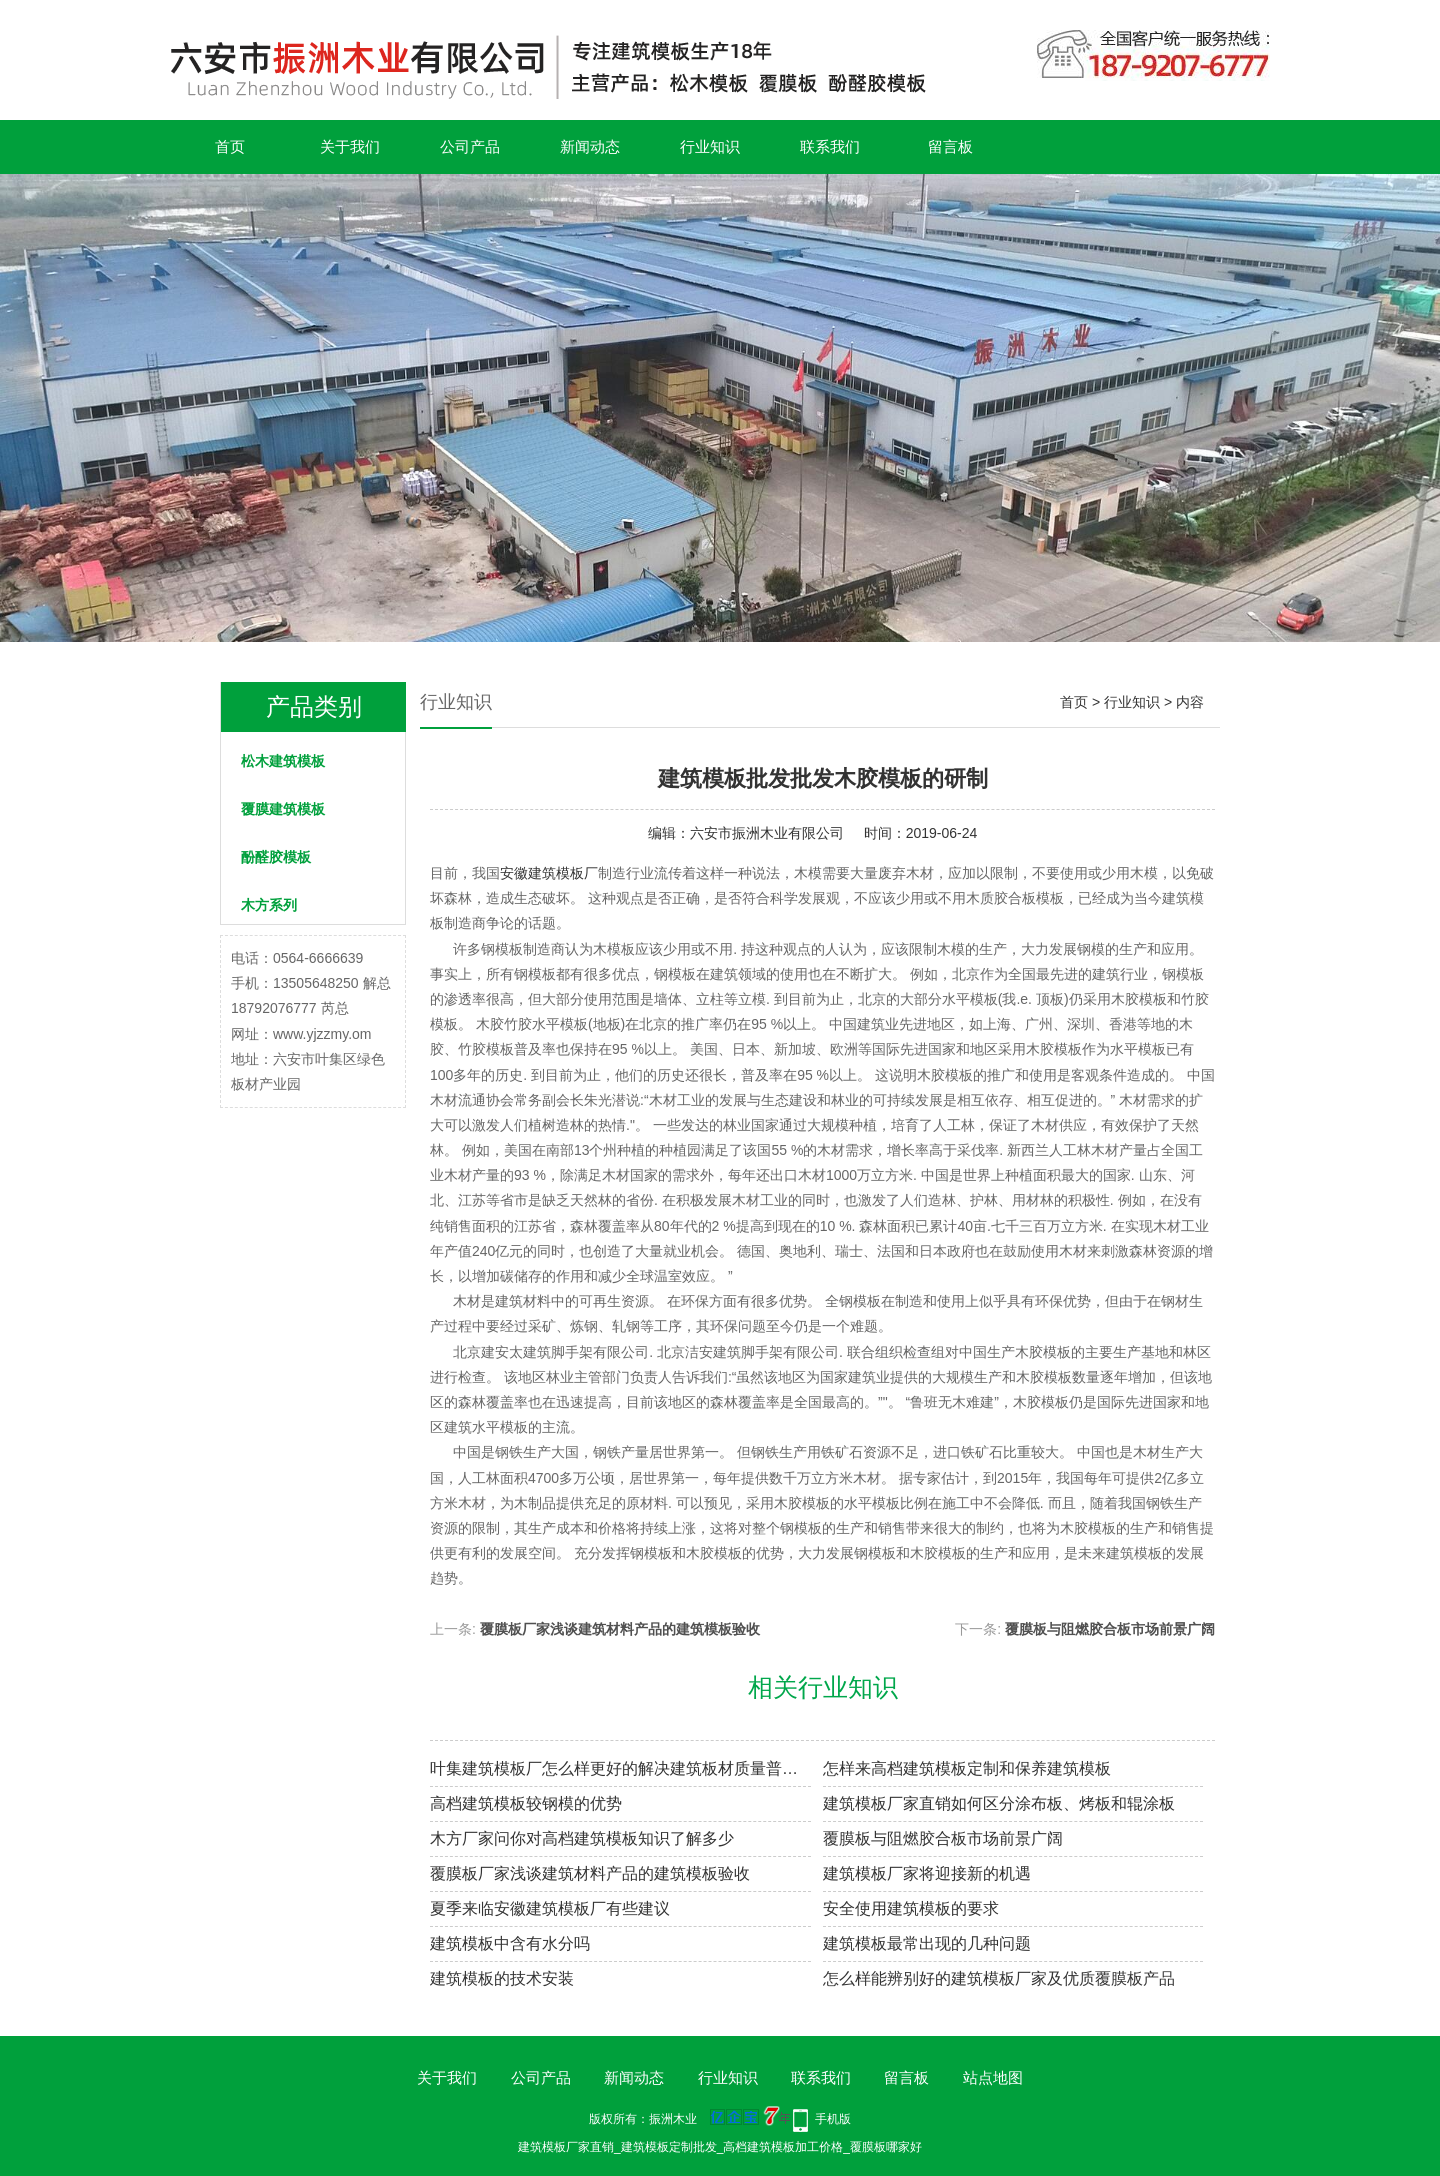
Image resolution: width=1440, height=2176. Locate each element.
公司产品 (470, 146)
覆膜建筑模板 (283, 809)
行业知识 (710, 146)
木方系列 (269, 905)
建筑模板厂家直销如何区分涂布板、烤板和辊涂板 (999, 1803)
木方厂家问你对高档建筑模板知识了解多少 (582, 1838)
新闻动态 (590, 146)
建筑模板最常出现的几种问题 (927, 1943)
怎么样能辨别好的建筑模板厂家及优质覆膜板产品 (999, 1978)
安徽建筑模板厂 (549, 873)
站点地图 (993, 2077)
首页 (230, 146)
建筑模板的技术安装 (502, 1978)
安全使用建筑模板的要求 (911, 1908)
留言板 (950, 146)
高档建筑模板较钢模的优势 (526, 1803)
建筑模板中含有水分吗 (510, 1943)
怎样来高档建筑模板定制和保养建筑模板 (967, 1768)
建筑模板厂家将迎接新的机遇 (927, 1873)
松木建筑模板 (283, 761)
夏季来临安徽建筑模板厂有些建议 (550, 1908)
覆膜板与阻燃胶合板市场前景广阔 (1110, 1629)
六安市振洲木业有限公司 (767, 833)
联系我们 (830, 146)
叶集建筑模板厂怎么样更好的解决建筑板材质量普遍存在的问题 (620, 1768)
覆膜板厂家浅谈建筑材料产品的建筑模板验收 (620, 1629)
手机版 (833, 2119)
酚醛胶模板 (276, 857)
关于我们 (350, 146)
